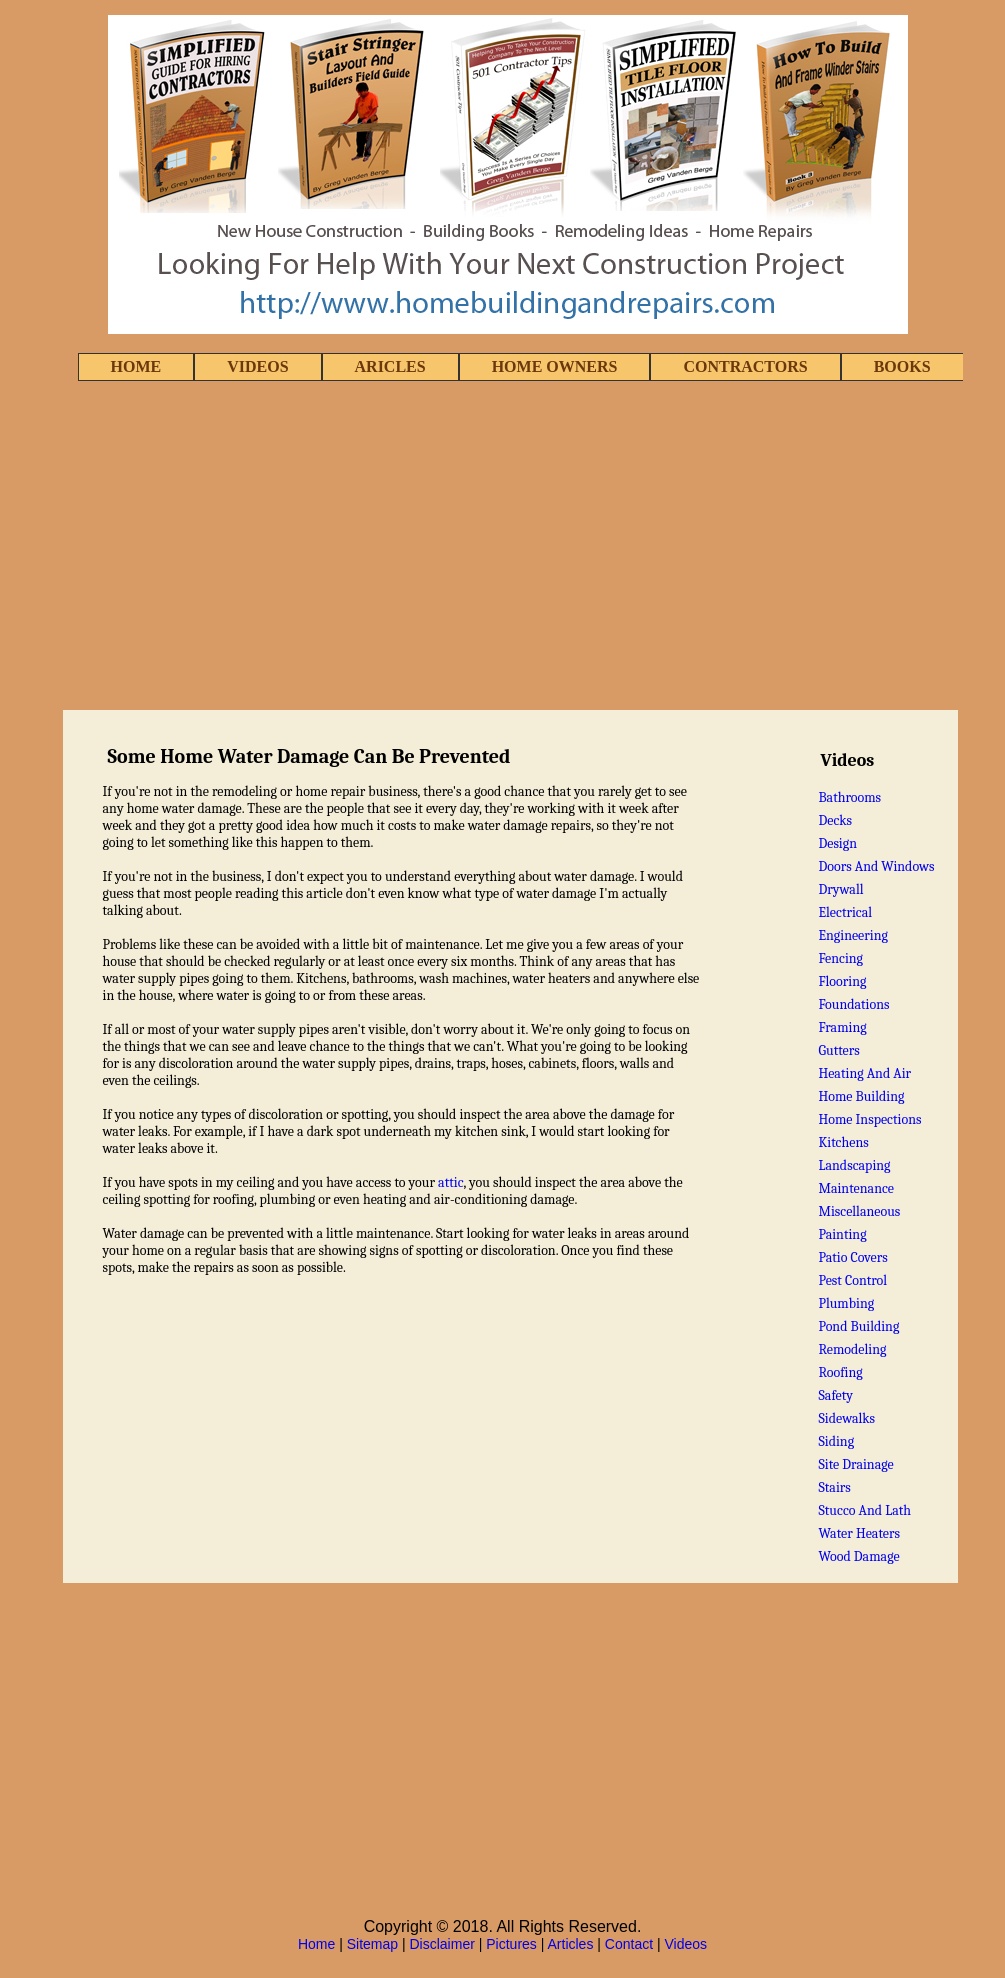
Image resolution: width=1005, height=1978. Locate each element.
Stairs (834, 1487)
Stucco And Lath (864, 1510)
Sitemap (372, 1944)
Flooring (842, 981)
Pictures (511, 1944)
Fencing (840, 958)
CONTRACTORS (745, 366)
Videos (686, 1944)
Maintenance (856, 1188)
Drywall (840, 889)
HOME (136, 366)
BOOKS (902, 366)
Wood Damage (858, 1556)
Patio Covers (852, 1257)
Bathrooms (849, 797)
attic (450, 1182)
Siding (836, 1441)
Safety (835, 1395)
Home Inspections (869, 1119)
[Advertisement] (502, 547)
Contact (629, 1944)
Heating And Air (864, 1073)
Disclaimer (442, 1944)
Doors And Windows (876, 866)
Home (316, 1944)
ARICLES (390, 366)
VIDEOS (257, 366)
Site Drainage (855, 1464)
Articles (571, 1944)
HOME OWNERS (555, 366)
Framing (842, 1027)
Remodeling (852, 1349)
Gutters (838, 1050)
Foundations (853, 1004)
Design (837, 843)
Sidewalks (846, 1418)
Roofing (840, 1372)
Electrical (845, 912)
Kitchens (843, 1142)
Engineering (853, 935)
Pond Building (858, 1326)
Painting (842, 1234)
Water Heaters (859, 1533)
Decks (835, 820)
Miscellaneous (859, 1211)
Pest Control (852, 1280)
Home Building (861, 1096)
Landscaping (854, 1165)
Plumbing (846, 1303)
